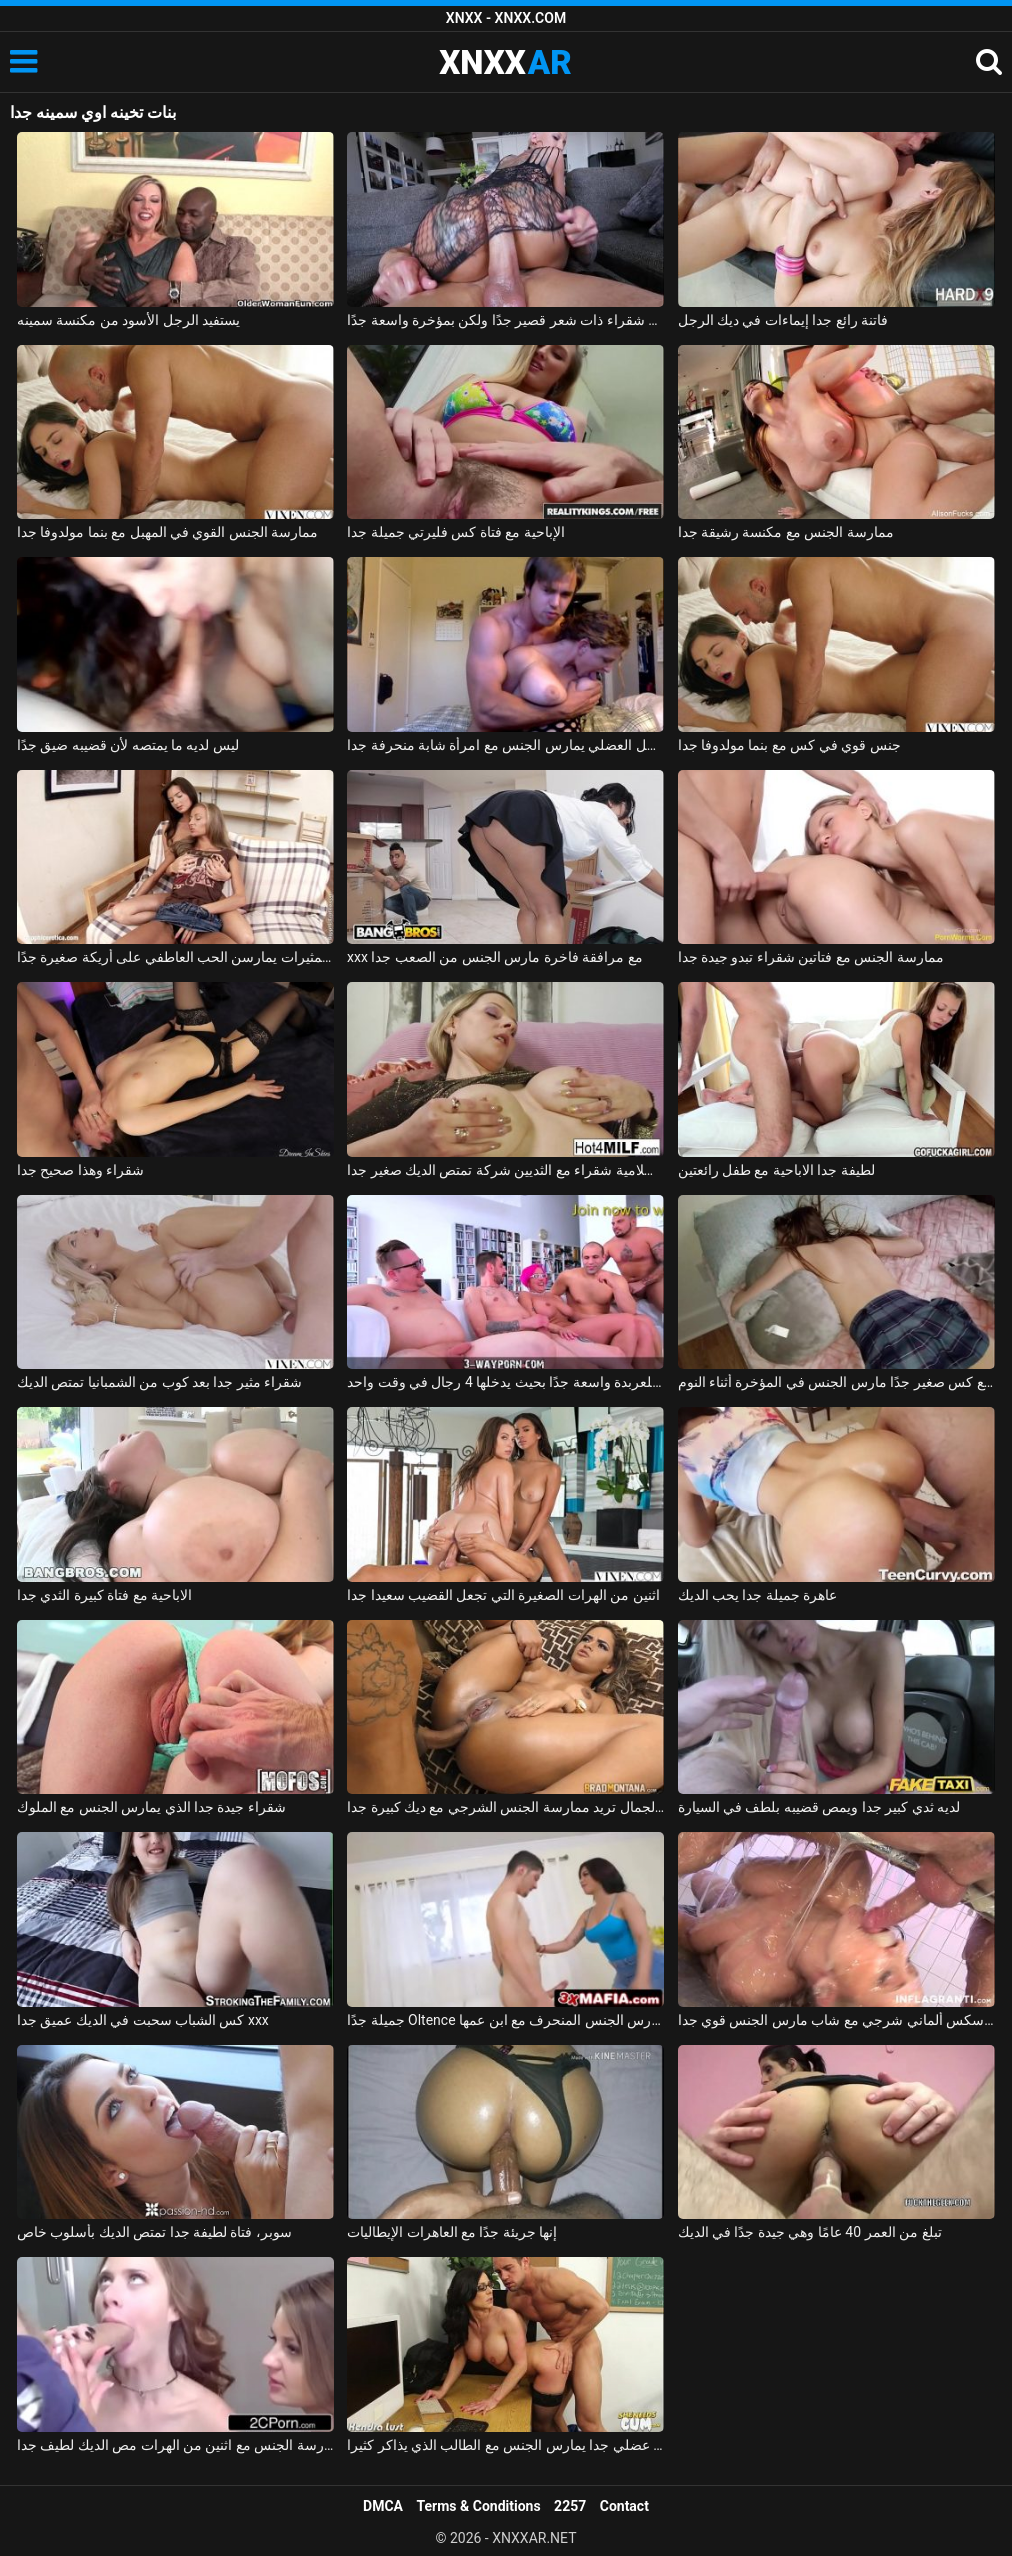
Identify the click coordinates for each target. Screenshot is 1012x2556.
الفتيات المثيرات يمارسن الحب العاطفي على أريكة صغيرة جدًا (175, 957)
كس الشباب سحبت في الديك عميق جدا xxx (143, 2020)
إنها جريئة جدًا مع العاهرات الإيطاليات (452, 2232)
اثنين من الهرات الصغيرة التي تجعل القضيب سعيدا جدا (503, 1595)
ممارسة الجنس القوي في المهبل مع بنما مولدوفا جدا (168, 532)
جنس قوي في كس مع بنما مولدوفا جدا (789, 745)
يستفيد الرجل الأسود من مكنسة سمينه (128, 320)
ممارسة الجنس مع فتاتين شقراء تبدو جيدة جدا (811, 957)
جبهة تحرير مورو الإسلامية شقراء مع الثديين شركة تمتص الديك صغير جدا (505, 1170)
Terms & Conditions (479, 2506)
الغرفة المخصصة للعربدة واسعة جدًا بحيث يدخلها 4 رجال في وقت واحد (505, 1382)
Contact (624, 2506)
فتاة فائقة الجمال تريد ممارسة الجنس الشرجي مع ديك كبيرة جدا (505, 1807)
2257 (570, 2506)
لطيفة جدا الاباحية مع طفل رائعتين (776, 1170)
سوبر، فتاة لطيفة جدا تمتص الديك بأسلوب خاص (154, 2232)
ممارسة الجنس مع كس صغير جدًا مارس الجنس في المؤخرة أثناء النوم (836, 1382)
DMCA (383, 2506)
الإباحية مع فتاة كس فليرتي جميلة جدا (456, 532)
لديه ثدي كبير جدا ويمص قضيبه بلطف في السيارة (819, 1807)
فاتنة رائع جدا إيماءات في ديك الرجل (783, 320)
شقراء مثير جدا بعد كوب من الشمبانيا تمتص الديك (160, 1382)
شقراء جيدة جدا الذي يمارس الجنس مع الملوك (151, 1807)
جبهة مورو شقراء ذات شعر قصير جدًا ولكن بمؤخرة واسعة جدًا (505, 320)
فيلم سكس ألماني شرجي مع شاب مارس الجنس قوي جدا (836, 2020)
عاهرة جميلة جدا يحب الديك (758, 1595)
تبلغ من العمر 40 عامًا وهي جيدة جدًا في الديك (810, 2232)
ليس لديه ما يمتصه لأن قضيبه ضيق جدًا (128, 745)
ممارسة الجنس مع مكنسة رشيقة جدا (786, 532)
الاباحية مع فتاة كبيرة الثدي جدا (104, 1595)
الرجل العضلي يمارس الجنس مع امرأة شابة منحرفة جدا (505, 745)
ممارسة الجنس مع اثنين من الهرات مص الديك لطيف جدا (175, 2445)
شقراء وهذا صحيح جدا (80, 1170)
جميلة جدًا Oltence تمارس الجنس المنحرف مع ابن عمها (505, 2020)
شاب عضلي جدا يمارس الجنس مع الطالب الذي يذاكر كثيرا (505, 2445)
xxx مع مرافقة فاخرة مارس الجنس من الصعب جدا (495, 957)
